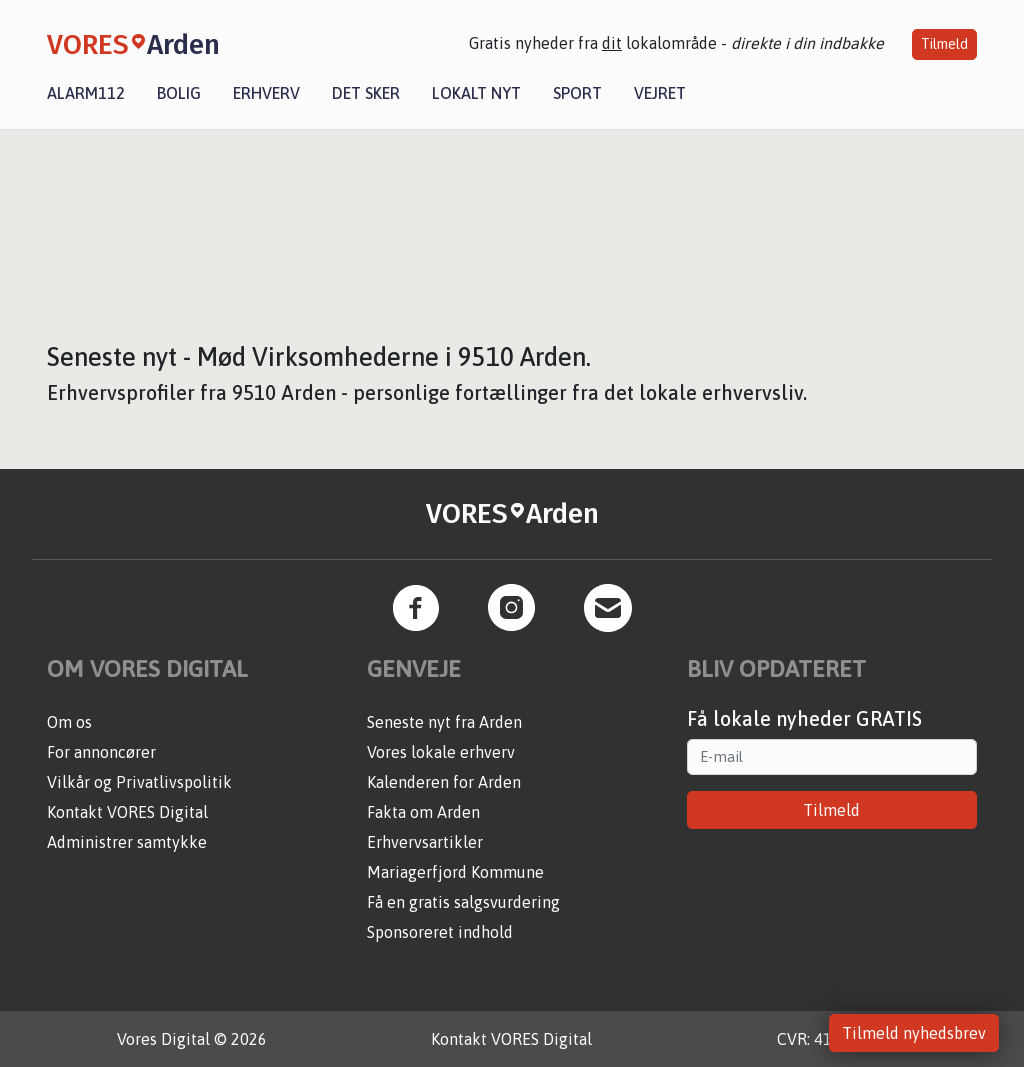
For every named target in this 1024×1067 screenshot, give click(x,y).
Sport (577, 93)
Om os (69, 722)
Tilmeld (944, 44)
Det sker (366, 93)
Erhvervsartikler (425, 842)
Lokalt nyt (476, 93)
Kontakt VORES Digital (127, 812)
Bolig (179, 93)
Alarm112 (86, 93)
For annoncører (101, 752)
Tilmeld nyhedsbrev (914, 1033)
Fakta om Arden (423, 812)
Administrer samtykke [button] (127, 842)
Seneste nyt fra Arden (444, 722)
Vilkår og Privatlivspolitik (139, 782)
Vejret (660, 93)
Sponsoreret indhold (440, 932)
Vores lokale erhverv (441, 752)
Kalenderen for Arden (444, 782)
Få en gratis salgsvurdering (463, 902)
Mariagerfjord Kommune (455, 872)
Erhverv (266, 93)
